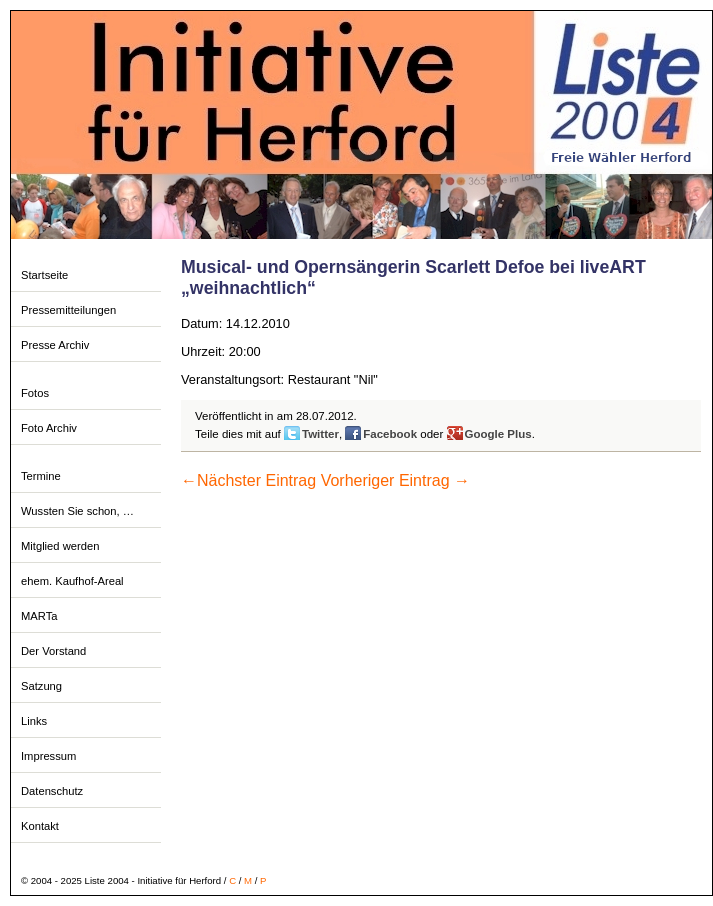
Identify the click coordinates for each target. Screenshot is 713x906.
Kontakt (40, 826)
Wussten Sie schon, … (77, 511)
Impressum (48, 756)
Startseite (44, 275)
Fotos (35, 393)
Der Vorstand (53, 651)
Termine (41, 476)
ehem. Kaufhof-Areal (72, 581)
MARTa (39, 616)
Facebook (390, 434)
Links (34, 721)
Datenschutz (52, 791)
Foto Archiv (49, 428)
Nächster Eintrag (248, 480)
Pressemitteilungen (68, 310)
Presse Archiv (55, 345)
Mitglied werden (60, 546)
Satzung (41, 686)
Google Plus (498, 434)
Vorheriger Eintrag (395, 480)
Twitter (320, 434)
